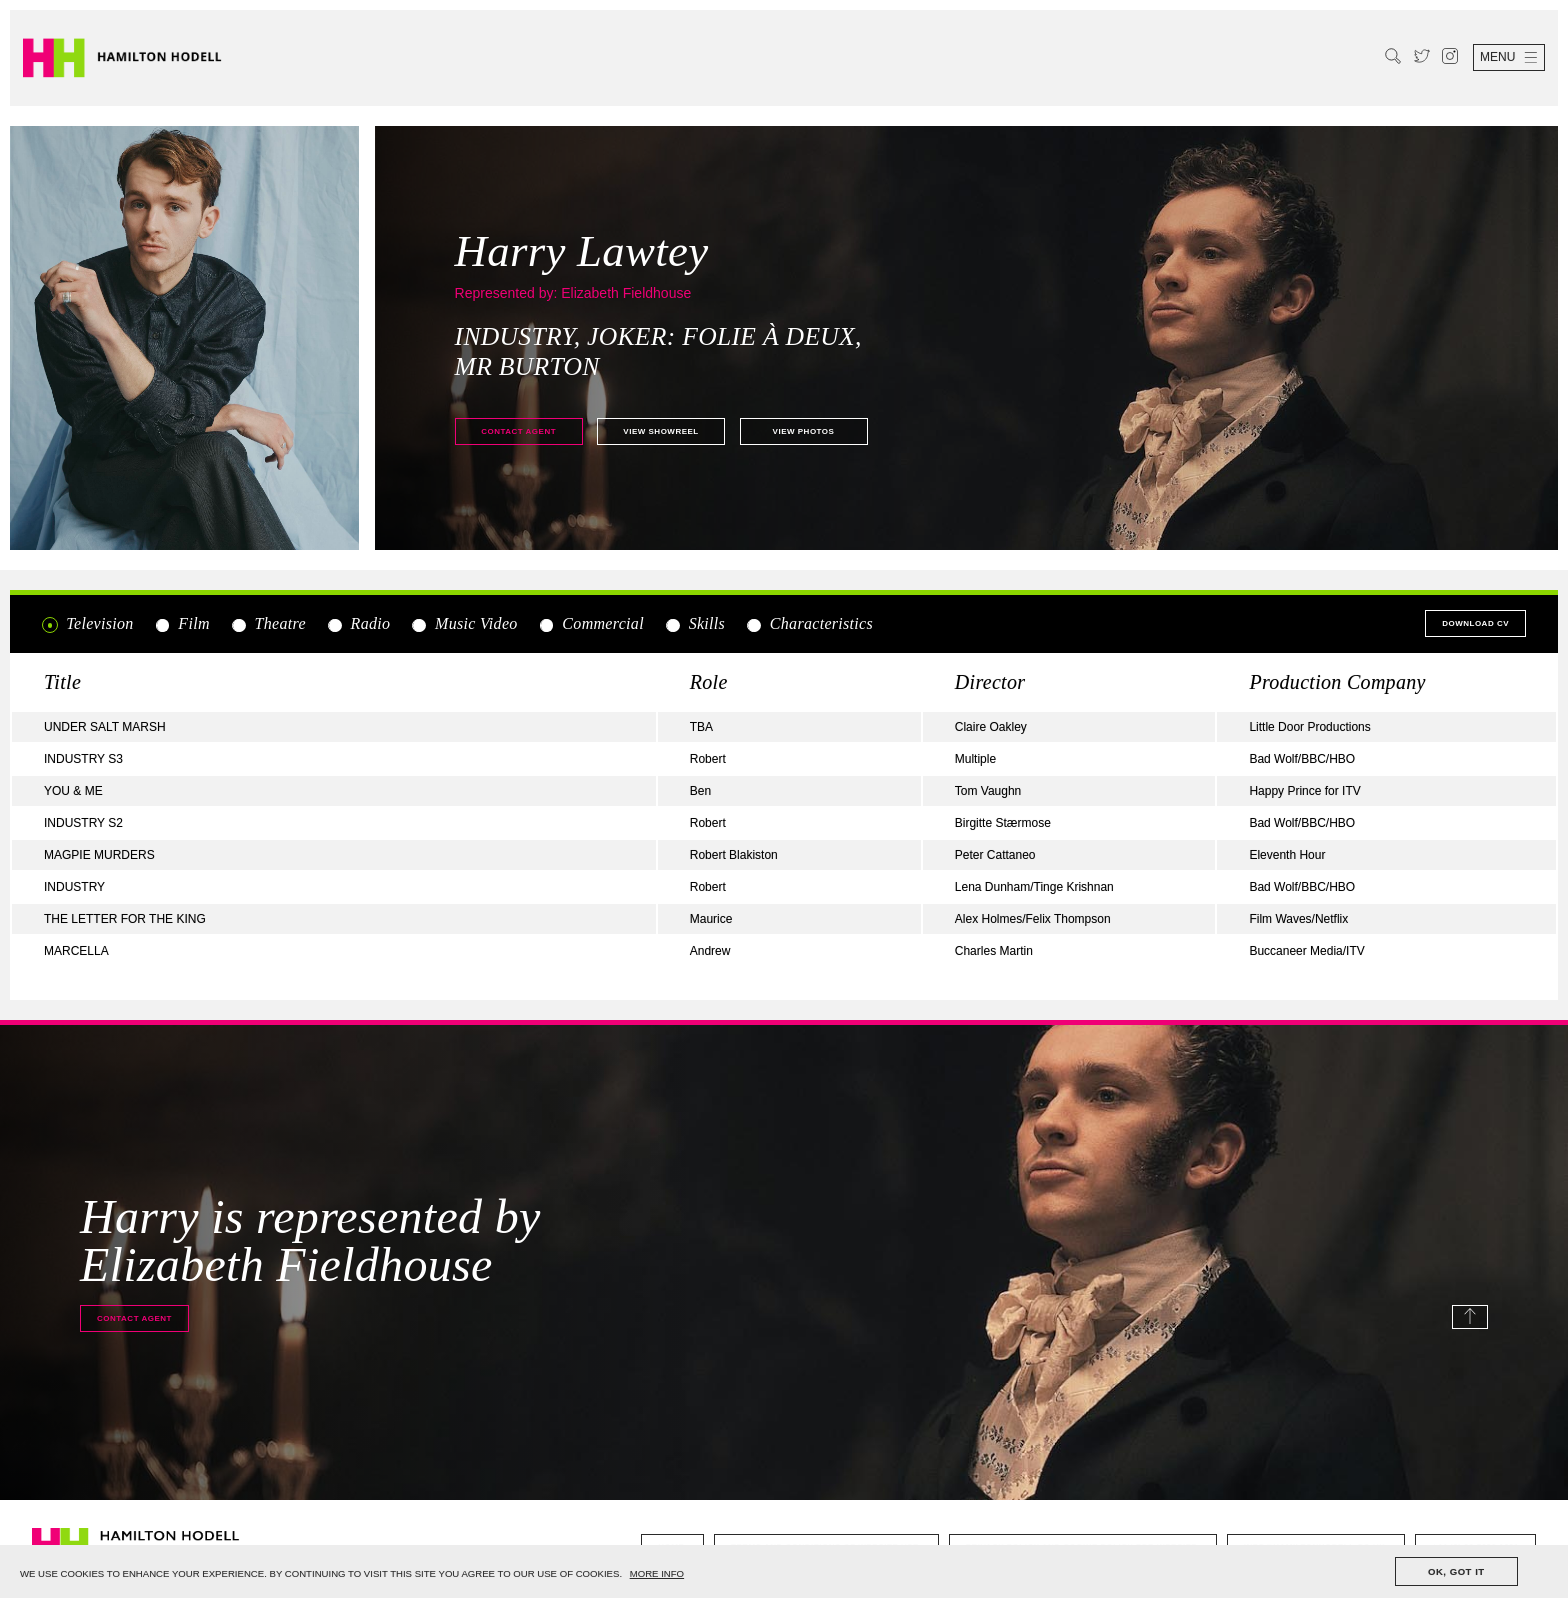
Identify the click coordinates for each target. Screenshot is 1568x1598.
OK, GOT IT (1456, 1571)
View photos (804, 431)
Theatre (268, 624)
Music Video (464, 624)
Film (182, 624)
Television (88, 624)
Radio (358, 624)
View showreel (660, 431)
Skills (694, 624)
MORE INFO (657, 1573)
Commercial (591, 624)
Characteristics (809, 624)
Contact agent (518, 431)
